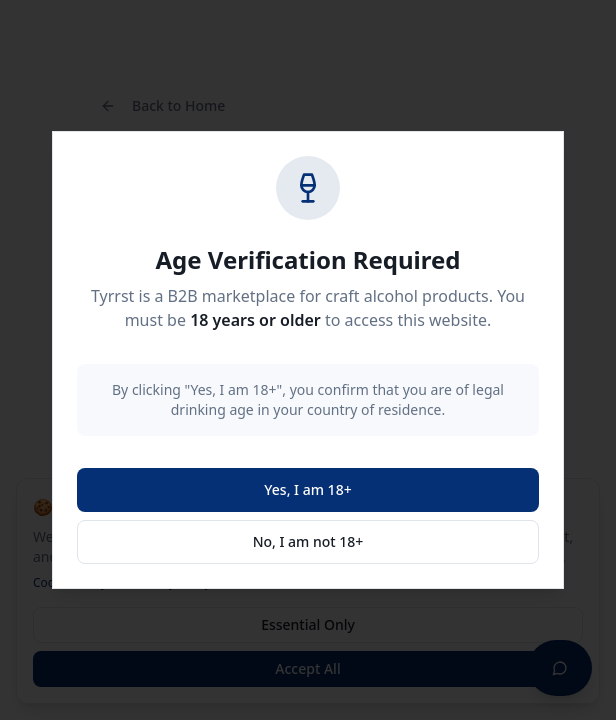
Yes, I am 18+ (307, 489)
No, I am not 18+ (308, 541)
